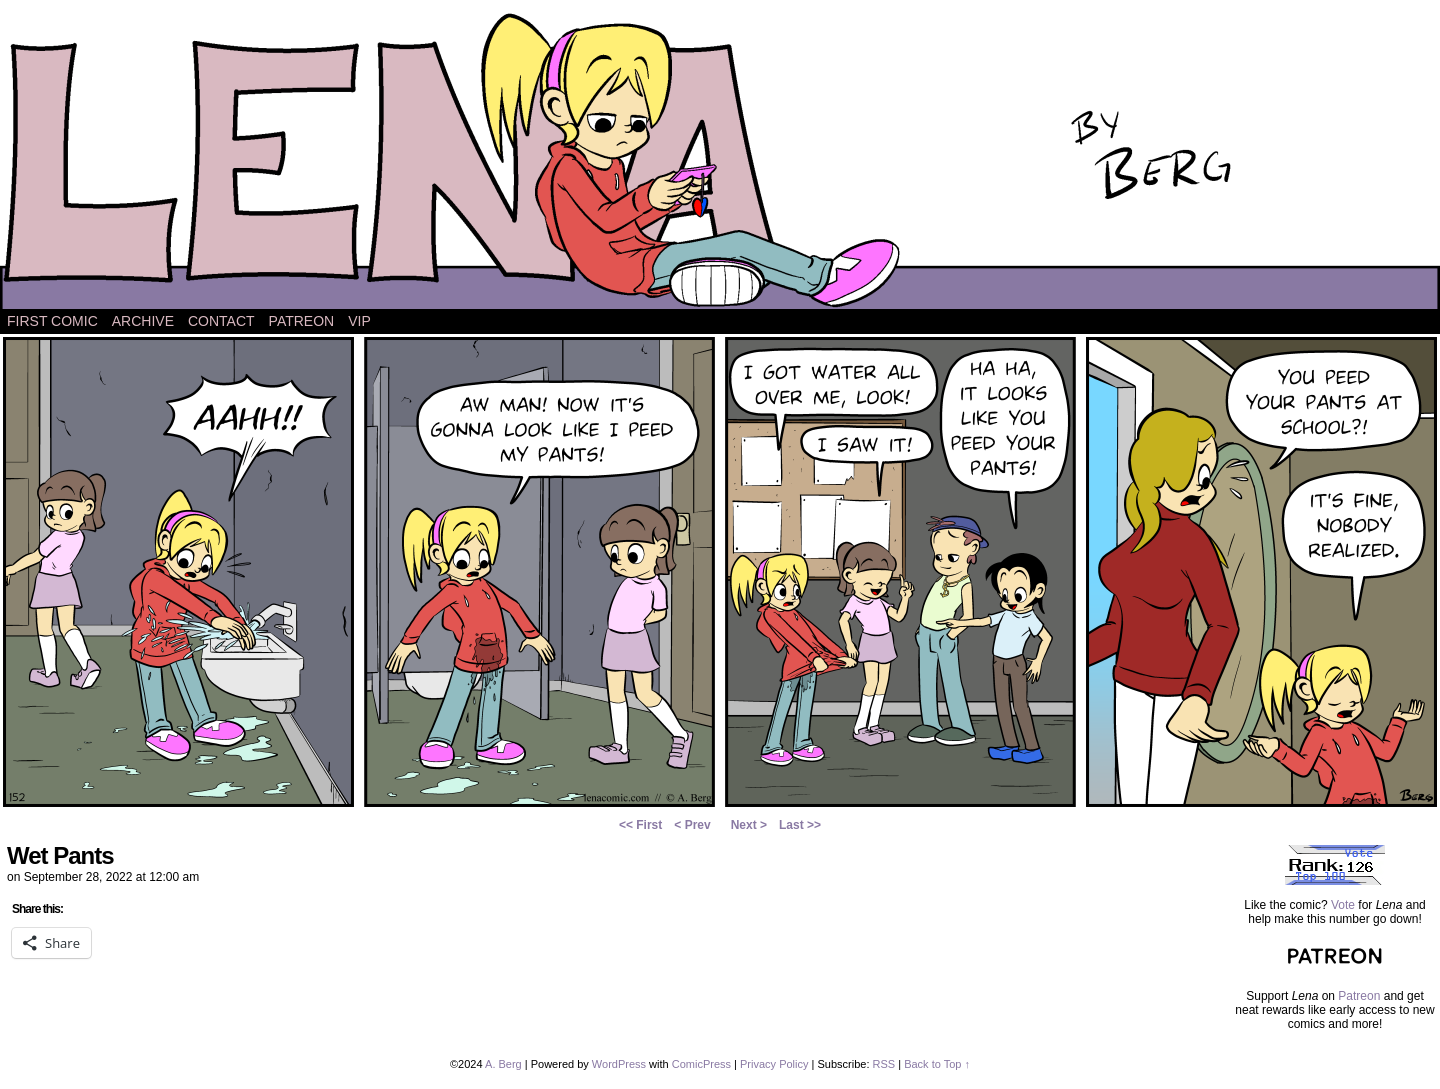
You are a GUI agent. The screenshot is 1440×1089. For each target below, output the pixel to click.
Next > (749, 825)
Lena (720, 159)
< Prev (692, 825)
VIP (359, 321)
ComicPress (701, 1064)
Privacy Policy (774, 1064)
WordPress (619, 1064)
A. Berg (503, 1064)
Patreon (302, 321)
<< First (640, 825)
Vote (1343, 905)
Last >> (800, 825)
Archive (143, 321)
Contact (221, 321)
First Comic (52, 321)
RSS (884, 1064)
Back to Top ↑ (937, 1064)
